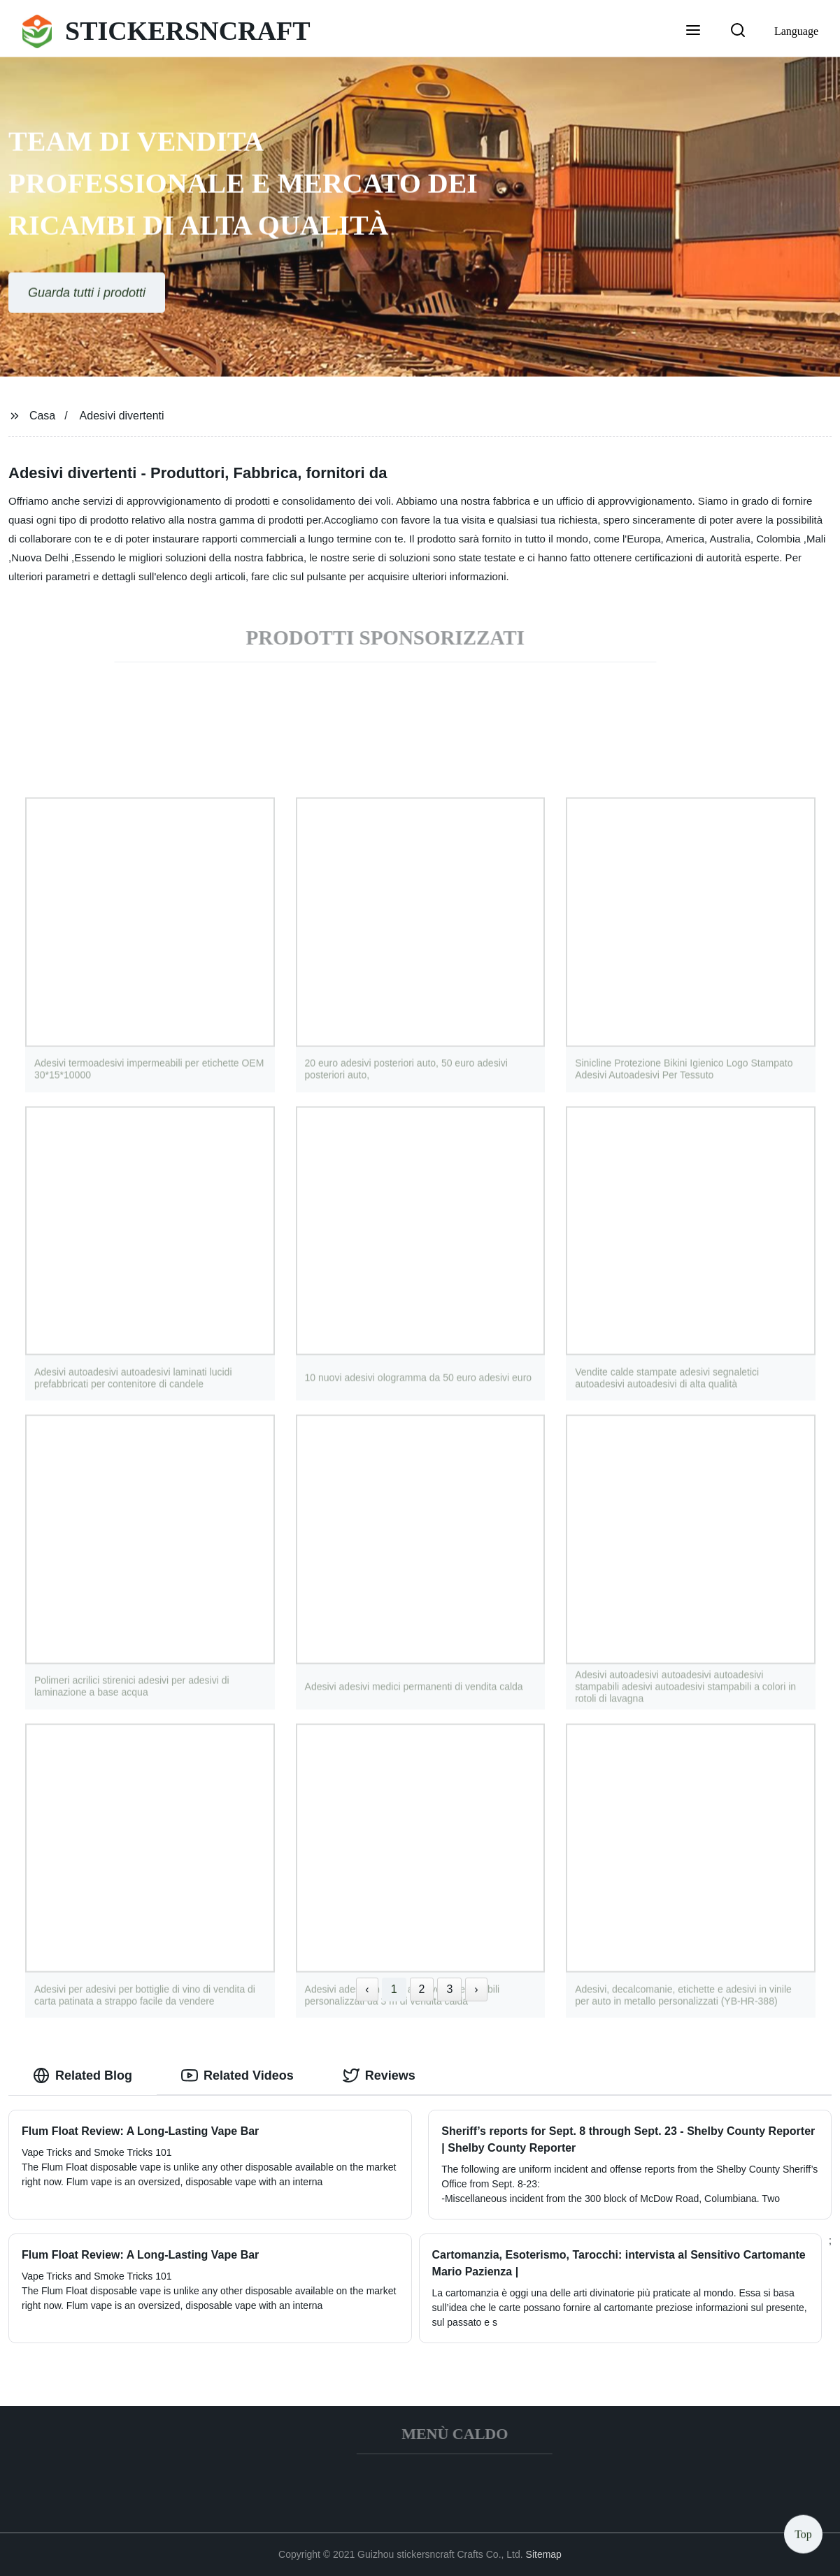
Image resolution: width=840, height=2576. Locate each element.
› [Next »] (476, 1989)
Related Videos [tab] (237, 2075)
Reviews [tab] (379, 2075)
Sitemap (544, 2554)
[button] (693, 31)
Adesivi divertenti (122, 416)
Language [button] (796, 31)
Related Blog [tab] (82, 2075)
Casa (42, 416)
